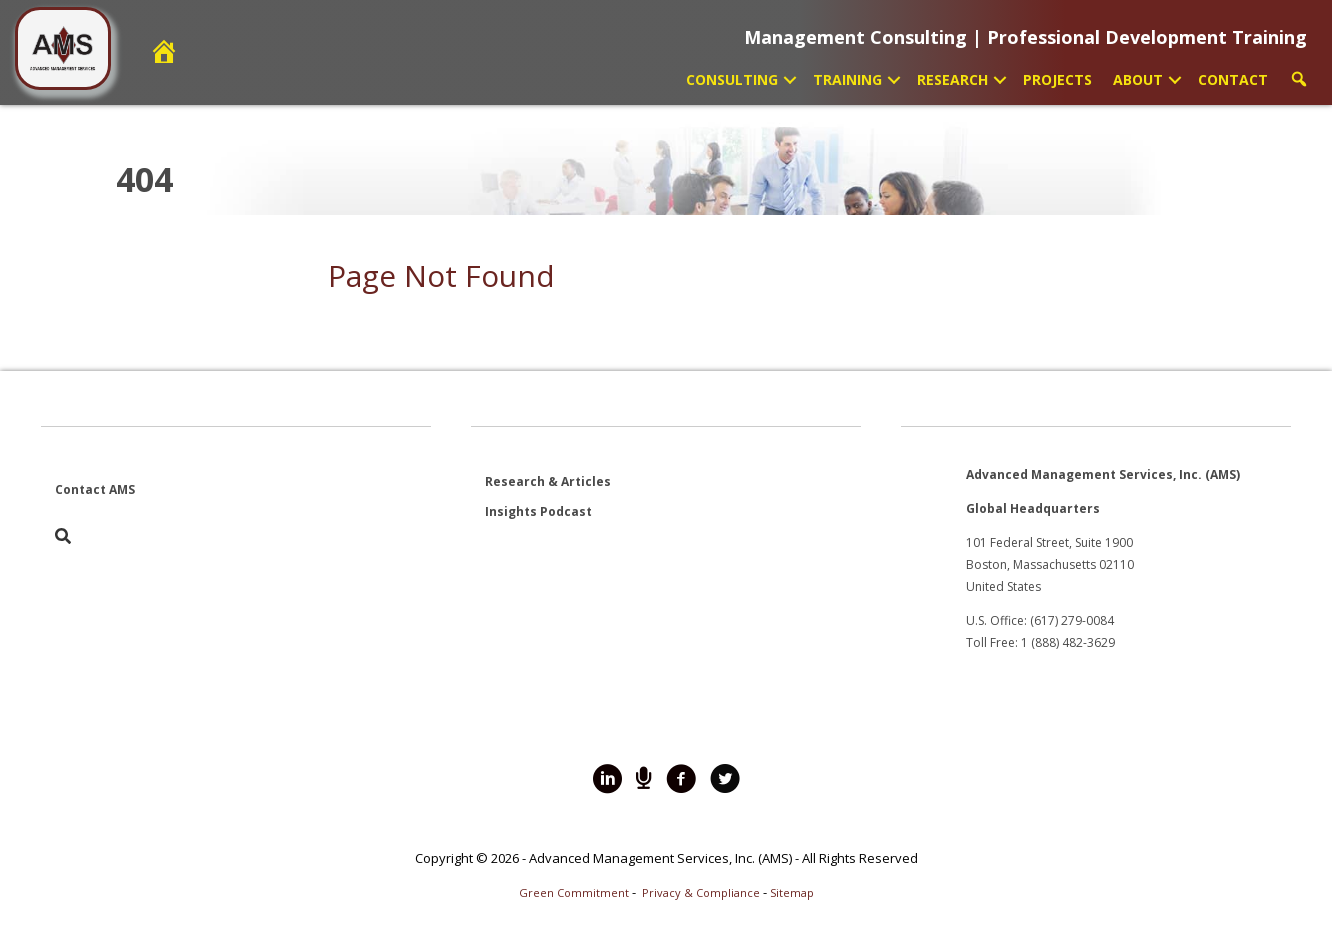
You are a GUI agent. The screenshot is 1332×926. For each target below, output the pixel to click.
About (1138, 79)
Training (847, 79)
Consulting (732, 79)
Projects (1057, 79)
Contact (1233, 79)
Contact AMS (95, 489)
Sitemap (792, 892)
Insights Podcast (538, 511)
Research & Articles (548, 481)
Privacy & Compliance (701, 892)
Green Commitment (574, 892)
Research (952, 79)
